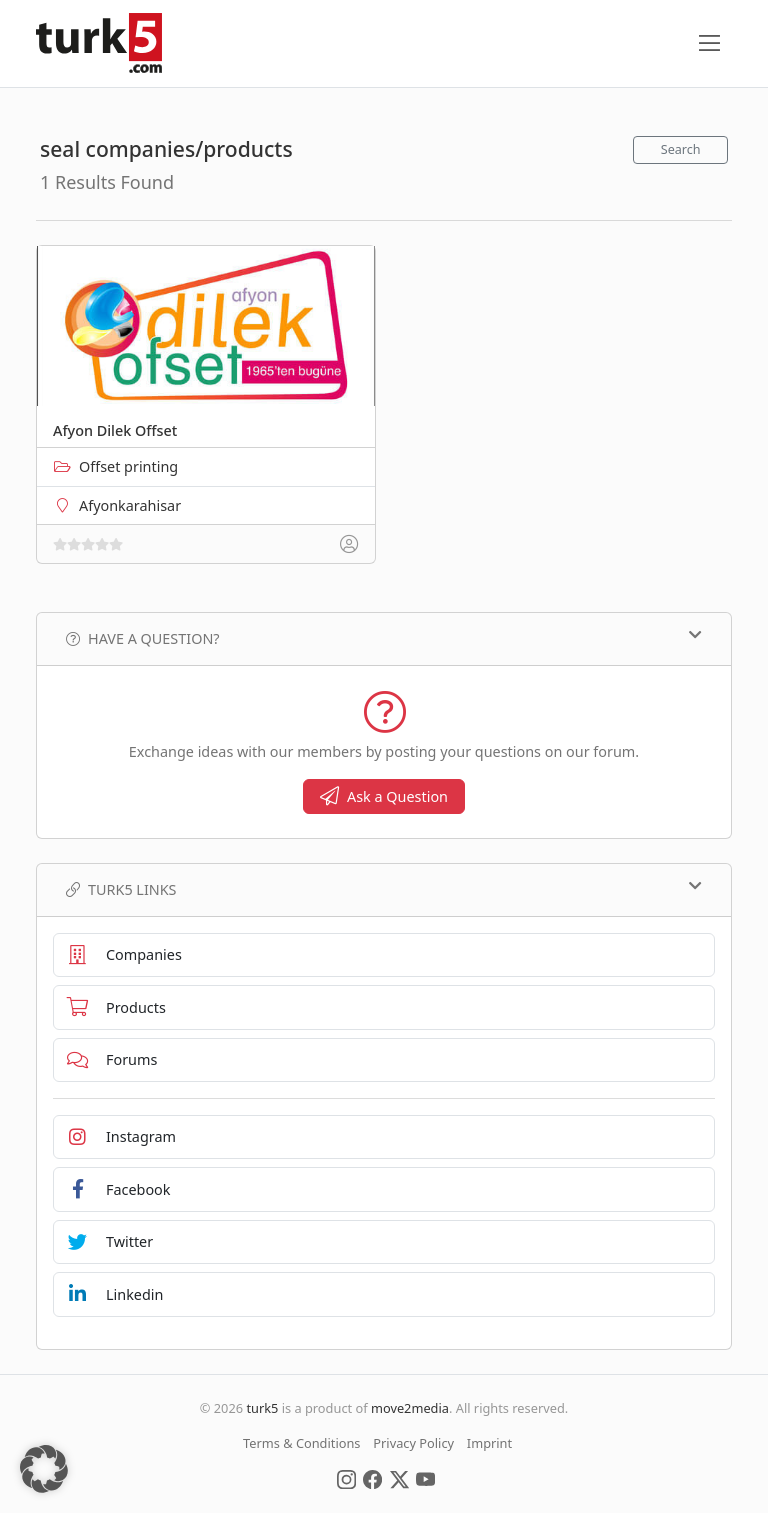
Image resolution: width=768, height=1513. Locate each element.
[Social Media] (346, 1478)
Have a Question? (384, 638)
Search (681, 149)
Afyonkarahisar (130, 505)
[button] (44, 1469)
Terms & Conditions (301, 1443)
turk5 (262, 1408)
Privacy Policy (413, 1443)
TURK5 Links (384, 889)
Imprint (489, 1443)
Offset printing (128, 466)
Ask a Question (384, 796)
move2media (410, 1408)
